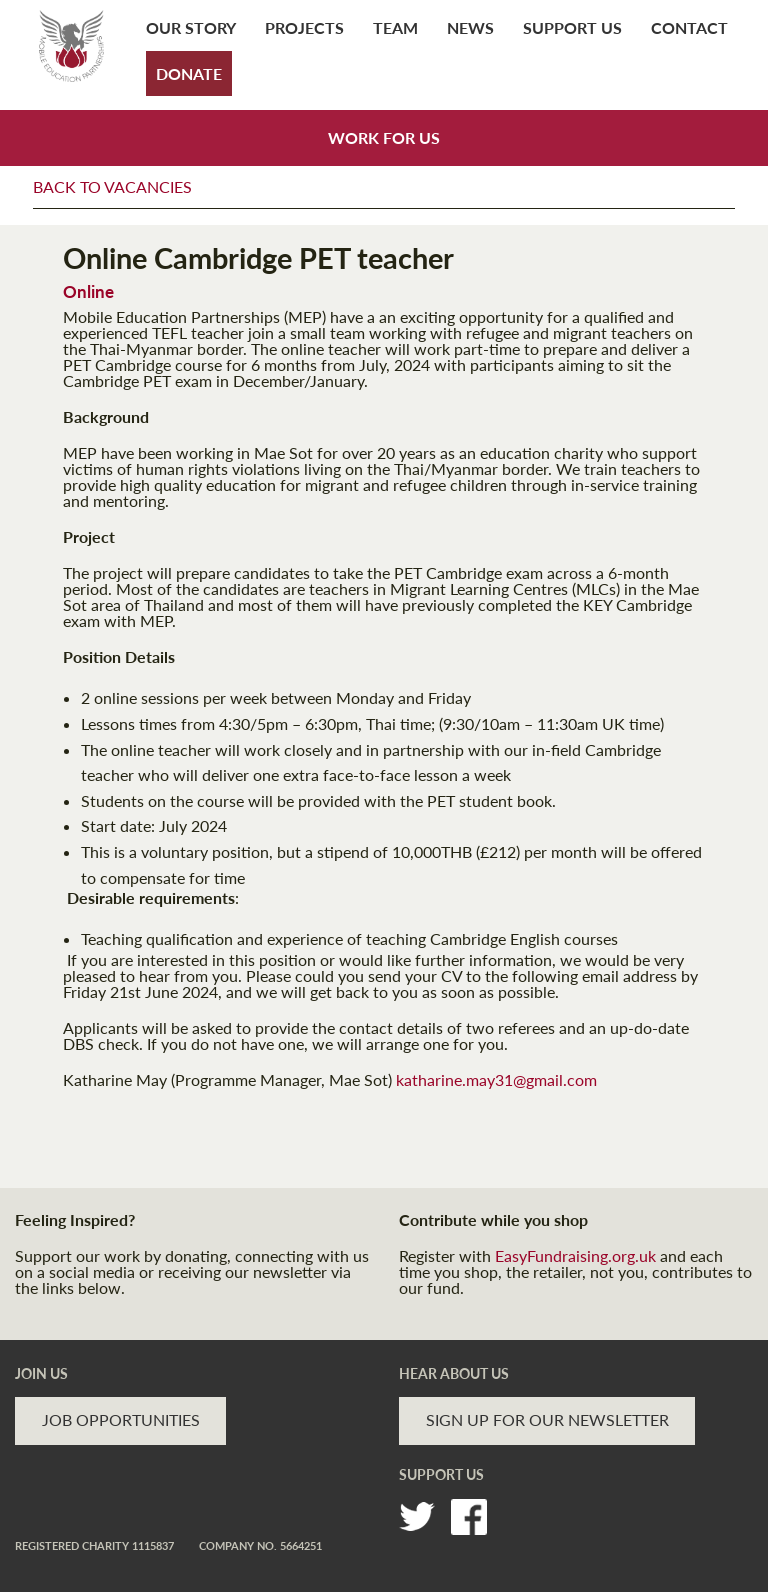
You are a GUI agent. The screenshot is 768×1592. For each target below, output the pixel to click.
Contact (689, 27)
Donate (189, 73)
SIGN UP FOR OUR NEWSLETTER (547, 1419)
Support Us (572, 27)
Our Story (191, 27)
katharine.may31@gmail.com (496, 1079)
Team (395, 27)
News (470, 27)
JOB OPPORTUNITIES (121, 1419)
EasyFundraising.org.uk (575, 1255)
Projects (304, 27)
